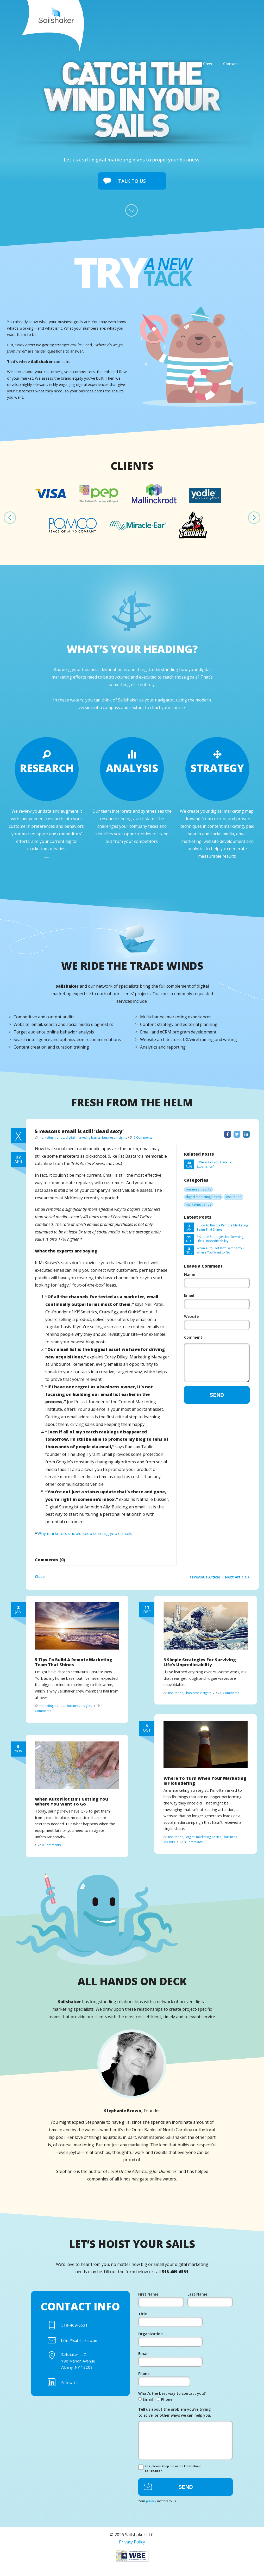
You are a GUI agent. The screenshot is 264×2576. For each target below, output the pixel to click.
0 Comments (143, 1139)
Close (40, 1577)
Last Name (197, 2295)
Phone (143, 2379)
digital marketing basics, (84, 1139)
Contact (245, 13)
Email (189, 1296)
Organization (150, 2337)
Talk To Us (132, 181)
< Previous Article (204, 1578)
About (121, 13)
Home (98, 13)
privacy (151, 2511)
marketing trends (198, 1206)
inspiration (233, 1198)
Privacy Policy (132, 2552)
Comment (193, 1338)
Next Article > (237, 1578)
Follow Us (70, 2390)
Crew (222, 13)
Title (142, 2316)
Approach (147, 13)
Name (189, 1275)
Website (191, 1317)
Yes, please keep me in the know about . (170, 2478)
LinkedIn (246, 1135)
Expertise (177, 13)
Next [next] (254, 519)
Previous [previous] (10, 519)
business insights (114, 1139)
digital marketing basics (203, 1198)
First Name (148, 2295)
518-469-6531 (74, 2327)
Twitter (237, 1135)
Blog (201, 13)
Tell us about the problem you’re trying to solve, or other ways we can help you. (174, 2420)
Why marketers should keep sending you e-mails (84, 1535)
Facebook (227, 1135)
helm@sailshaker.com (82, 2343)
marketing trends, (52, 1139)
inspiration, (176, 1697)
